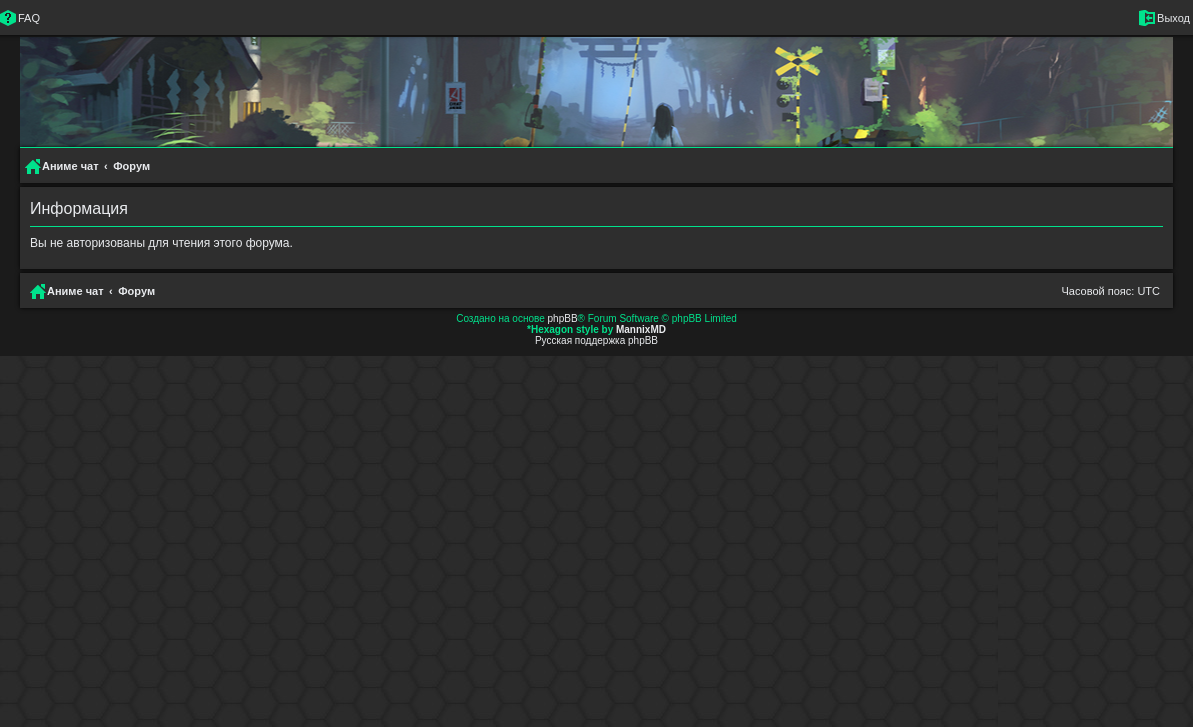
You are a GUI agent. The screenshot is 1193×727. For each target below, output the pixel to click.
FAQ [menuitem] (29, 18)
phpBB (563, 318)
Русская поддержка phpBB (596, 340)
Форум (136, 291)
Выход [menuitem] (1173, 18)
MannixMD (641, 329)
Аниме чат (75, 291)
